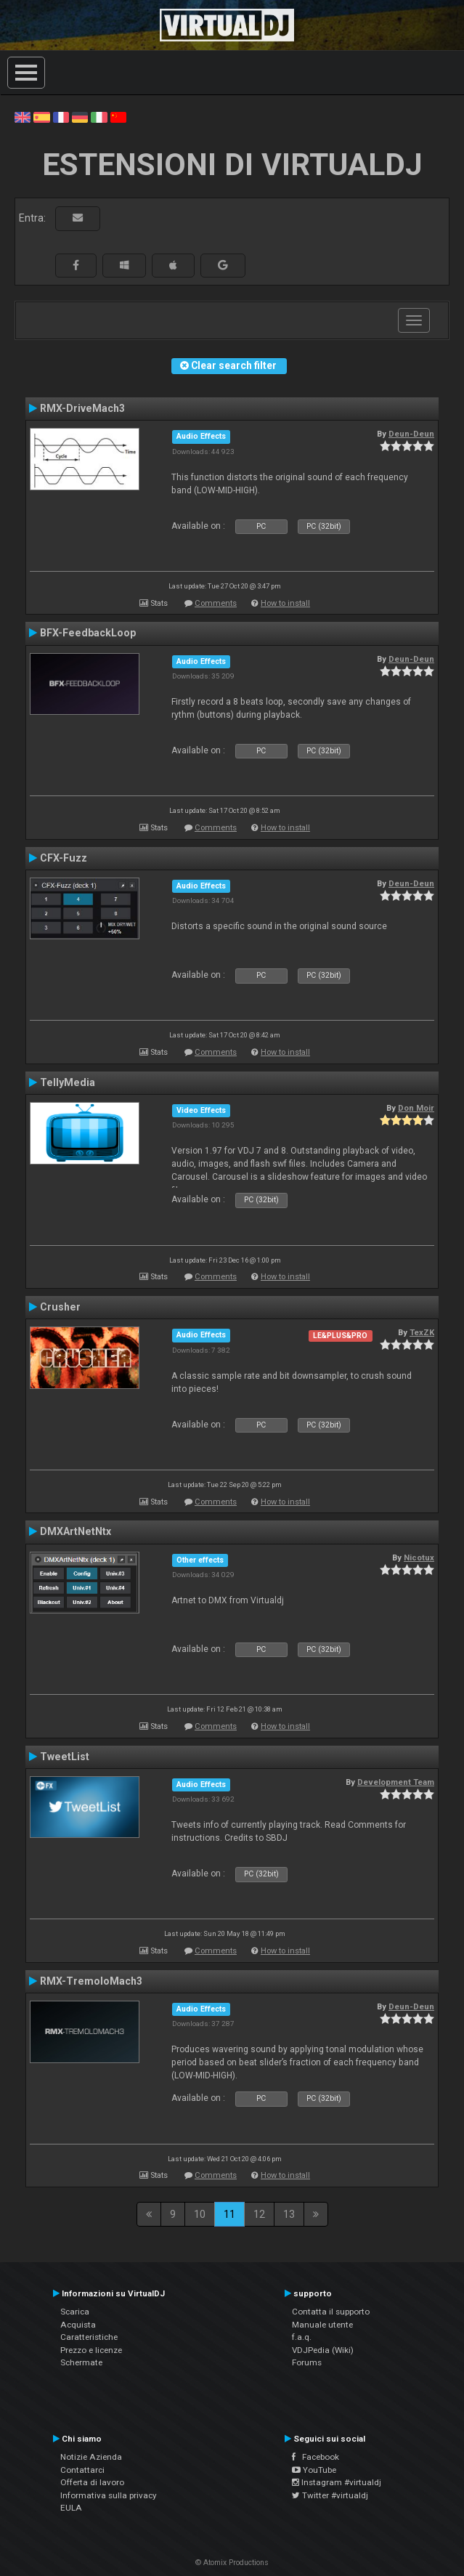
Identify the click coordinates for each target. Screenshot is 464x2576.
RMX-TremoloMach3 (91, 1981)
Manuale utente (322, 2325)
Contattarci (82, 2470)
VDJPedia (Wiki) (323, 2350)
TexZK (422, 1332)
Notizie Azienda (91, 2457)
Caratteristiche (89, 2337)
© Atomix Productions (232, 2562)
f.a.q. (302, 2337)
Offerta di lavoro (92, 2482)
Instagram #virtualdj (336, 2482)
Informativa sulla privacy (108, 2495)
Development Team (395, 1782)
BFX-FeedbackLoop (88, 633)
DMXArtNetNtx (75, 1531)
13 (289, 2214)
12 (259, 2214)
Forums (307, 2362)
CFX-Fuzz (63, 858)
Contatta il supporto (331, 2311)
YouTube (314, 2470)
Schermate (81, 2362)
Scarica (74, 2311)
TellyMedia (67, 1082)
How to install (285, 603)
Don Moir (416, 1108)
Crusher (60, 1307)
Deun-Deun (411, 434)
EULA (71, 2508)
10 (199, 2214)
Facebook (315, 2457)
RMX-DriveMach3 (82, 408)
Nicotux (419, 1557)
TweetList (64, 1756)
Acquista (78, 2325)
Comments (216, 603)
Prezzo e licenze (91, 2350)
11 (229, 2214)
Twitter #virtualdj (330, 2495)
